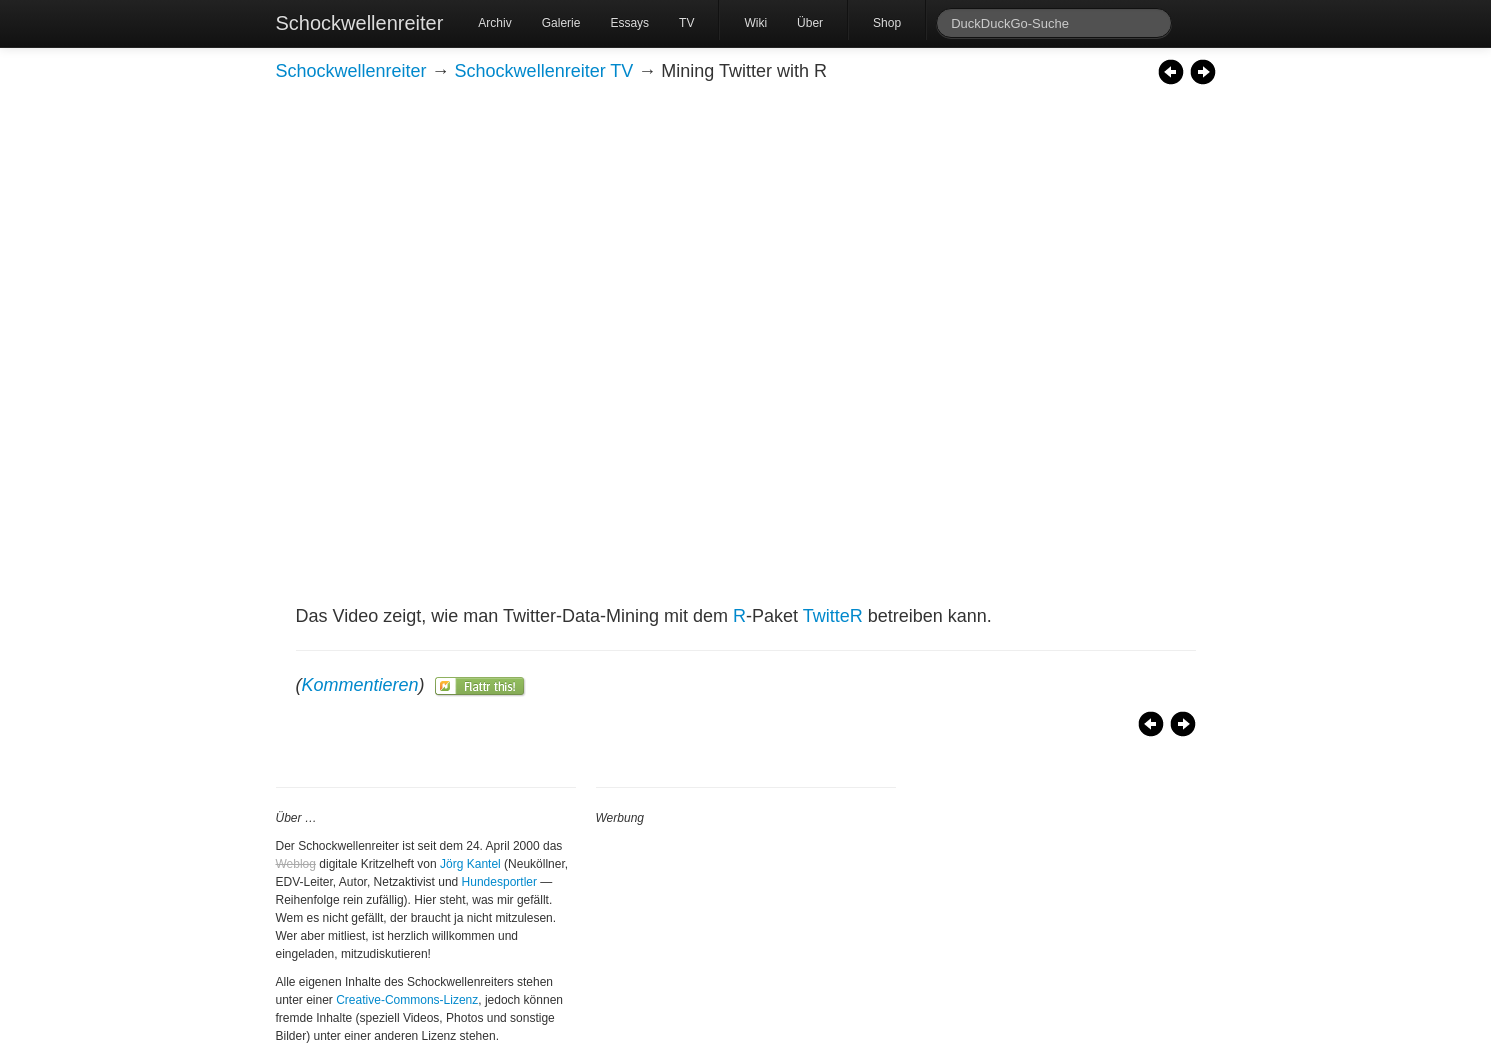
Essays (629, 23)
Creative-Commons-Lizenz (407, 1000)
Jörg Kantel (470, 864)
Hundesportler (499, 882)
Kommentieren (360, 685)
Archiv (494, 23)
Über (810, 23)
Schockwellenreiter (360, 23)
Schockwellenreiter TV (544, 71)
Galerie (561, 23)
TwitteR (833, 616)
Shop (887, 23)
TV (686, 23)
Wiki (755, 23)
